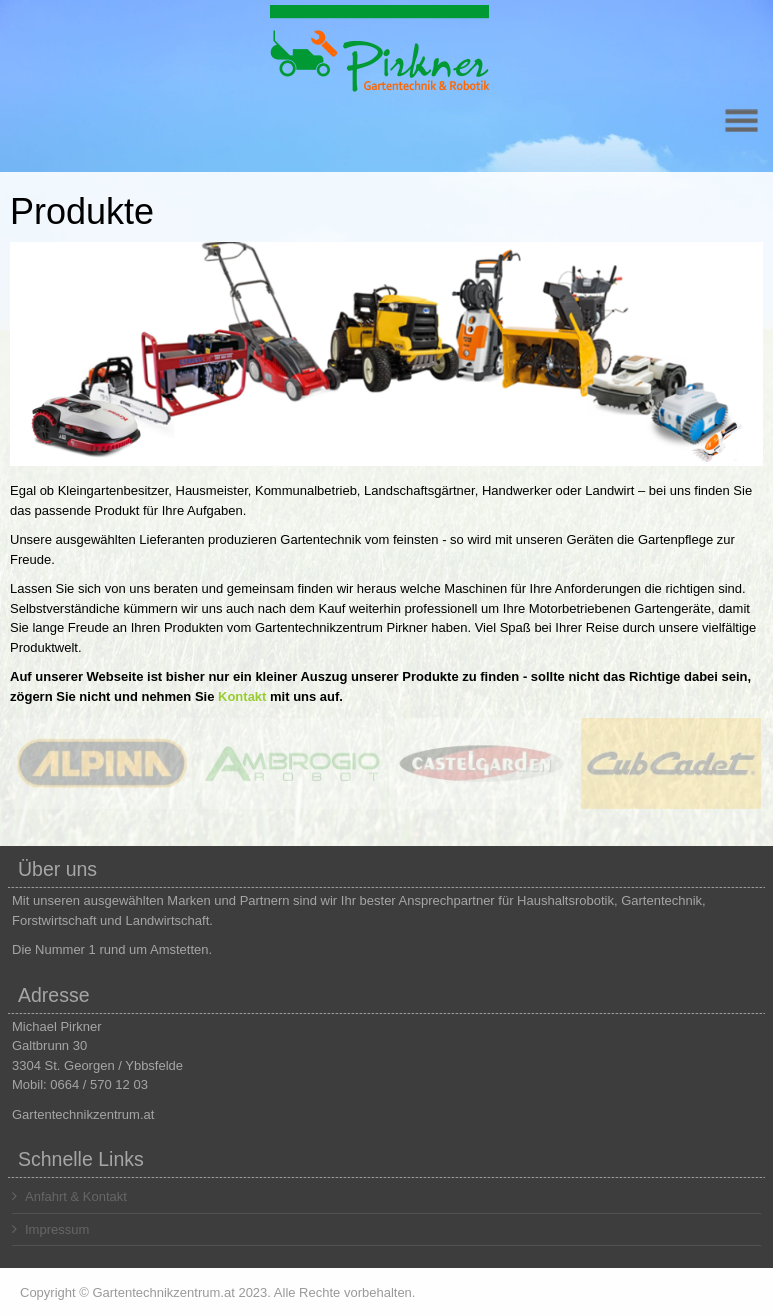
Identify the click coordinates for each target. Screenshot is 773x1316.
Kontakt (242, 696)
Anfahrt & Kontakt (69, 1196)
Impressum (50, 1229)
